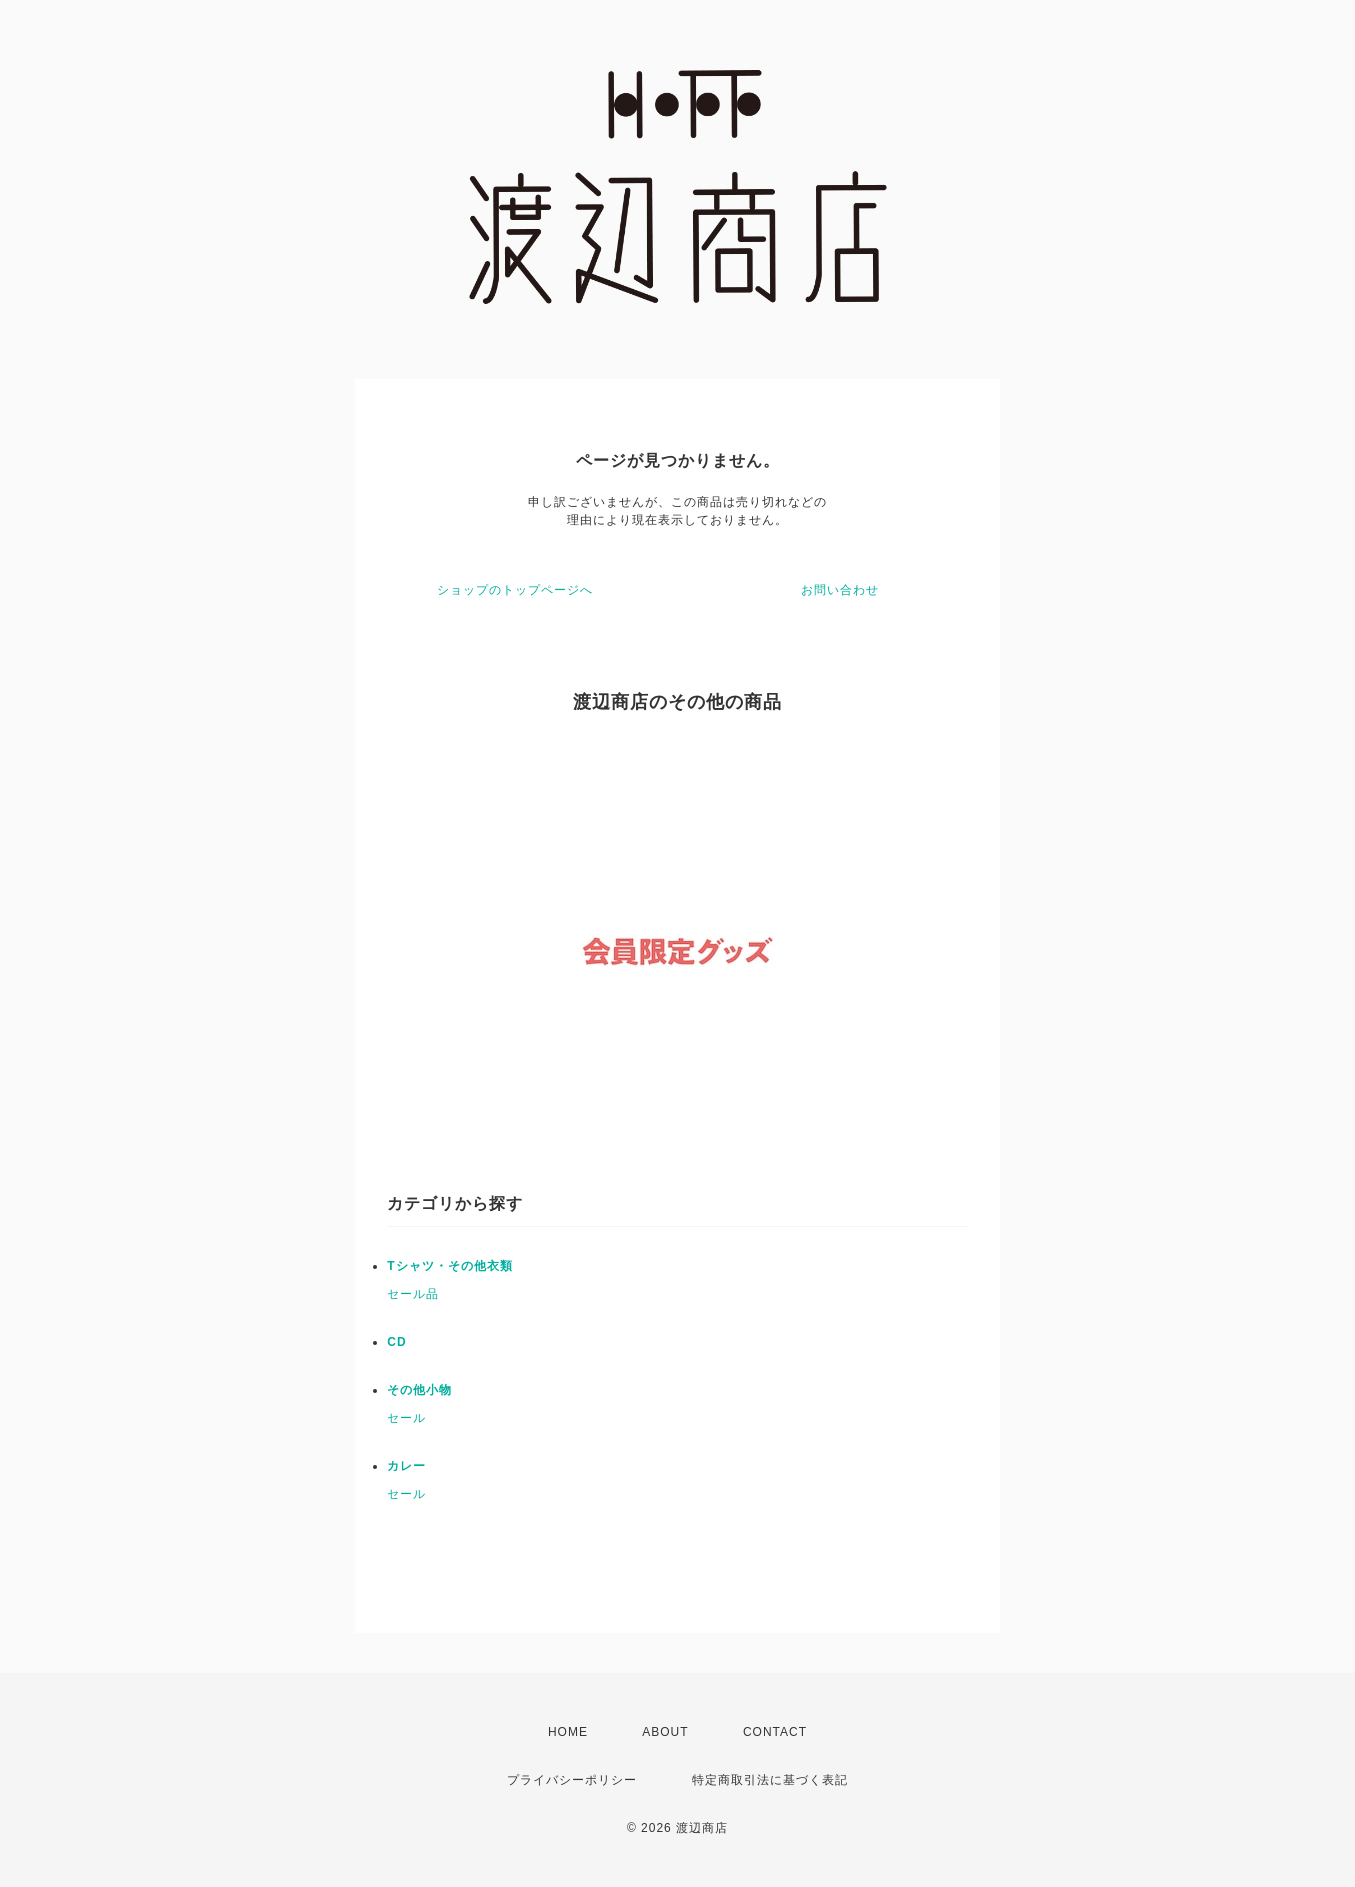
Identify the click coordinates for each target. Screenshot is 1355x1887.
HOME (568, 1732)
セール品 (413, 1294)
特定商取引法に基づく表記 (770, 1780)
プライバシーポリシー (572, 1780)
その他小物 (419, 1390)
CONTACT (775, 1732)
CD (396, 1342)
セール (406, 1418)
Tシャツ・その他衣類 (449, 1266)
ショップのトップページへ (515, 590)
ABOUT (665, 1732)
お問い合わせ (840, 590)
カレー (406, 1466)
